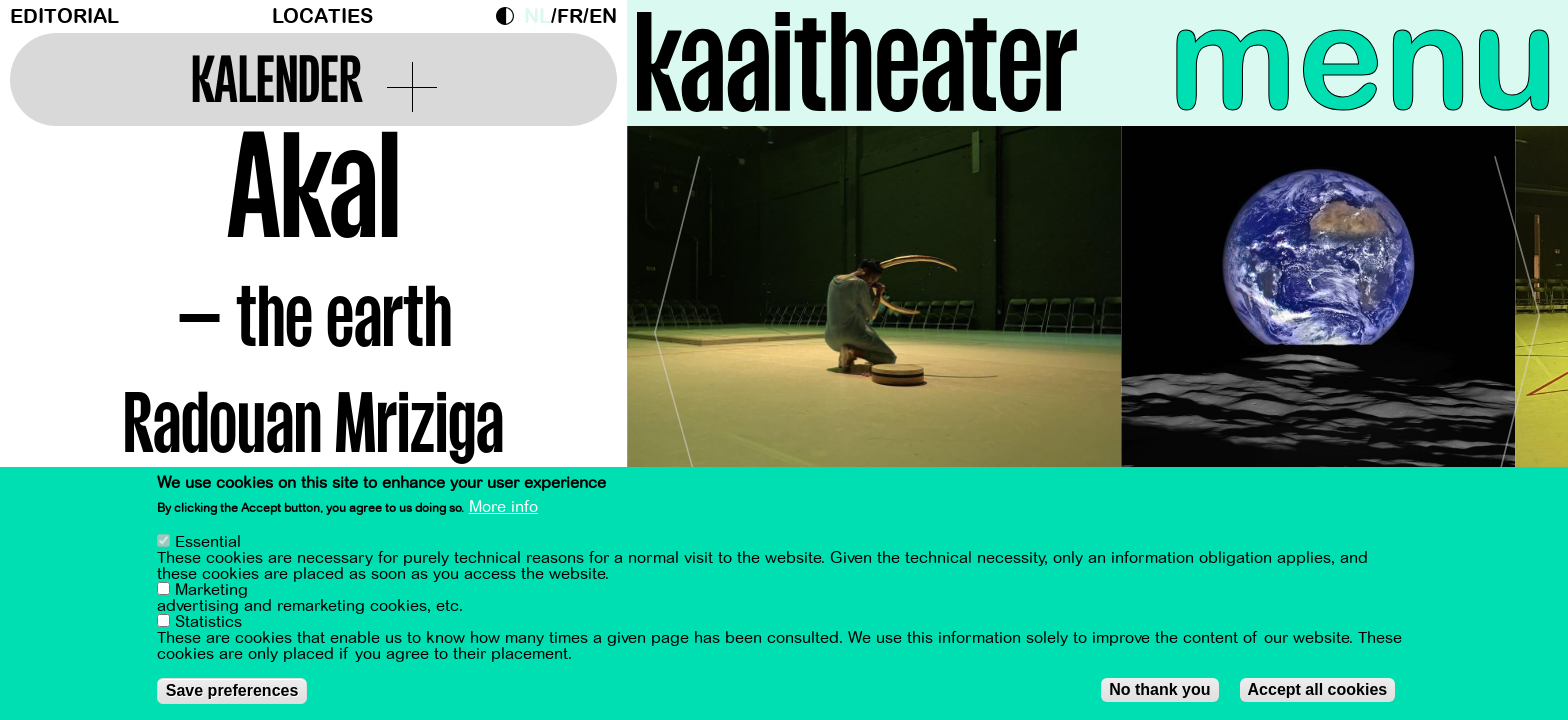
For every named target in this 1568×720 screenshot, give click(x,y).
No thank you (1159, 689)
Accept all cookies (1318, 689)
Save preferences (232, 690)
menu (1363, 60)
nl (537, 16)
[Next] (1518, 324)
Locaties (322, 16)
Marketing (211, 590)
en (603, 16)
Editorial (64, 16)
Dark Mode (510, 16)
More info (503, 507)
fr (570, 16)
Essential (208, 542)
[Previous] (677, 324)
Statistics (208, 622)
